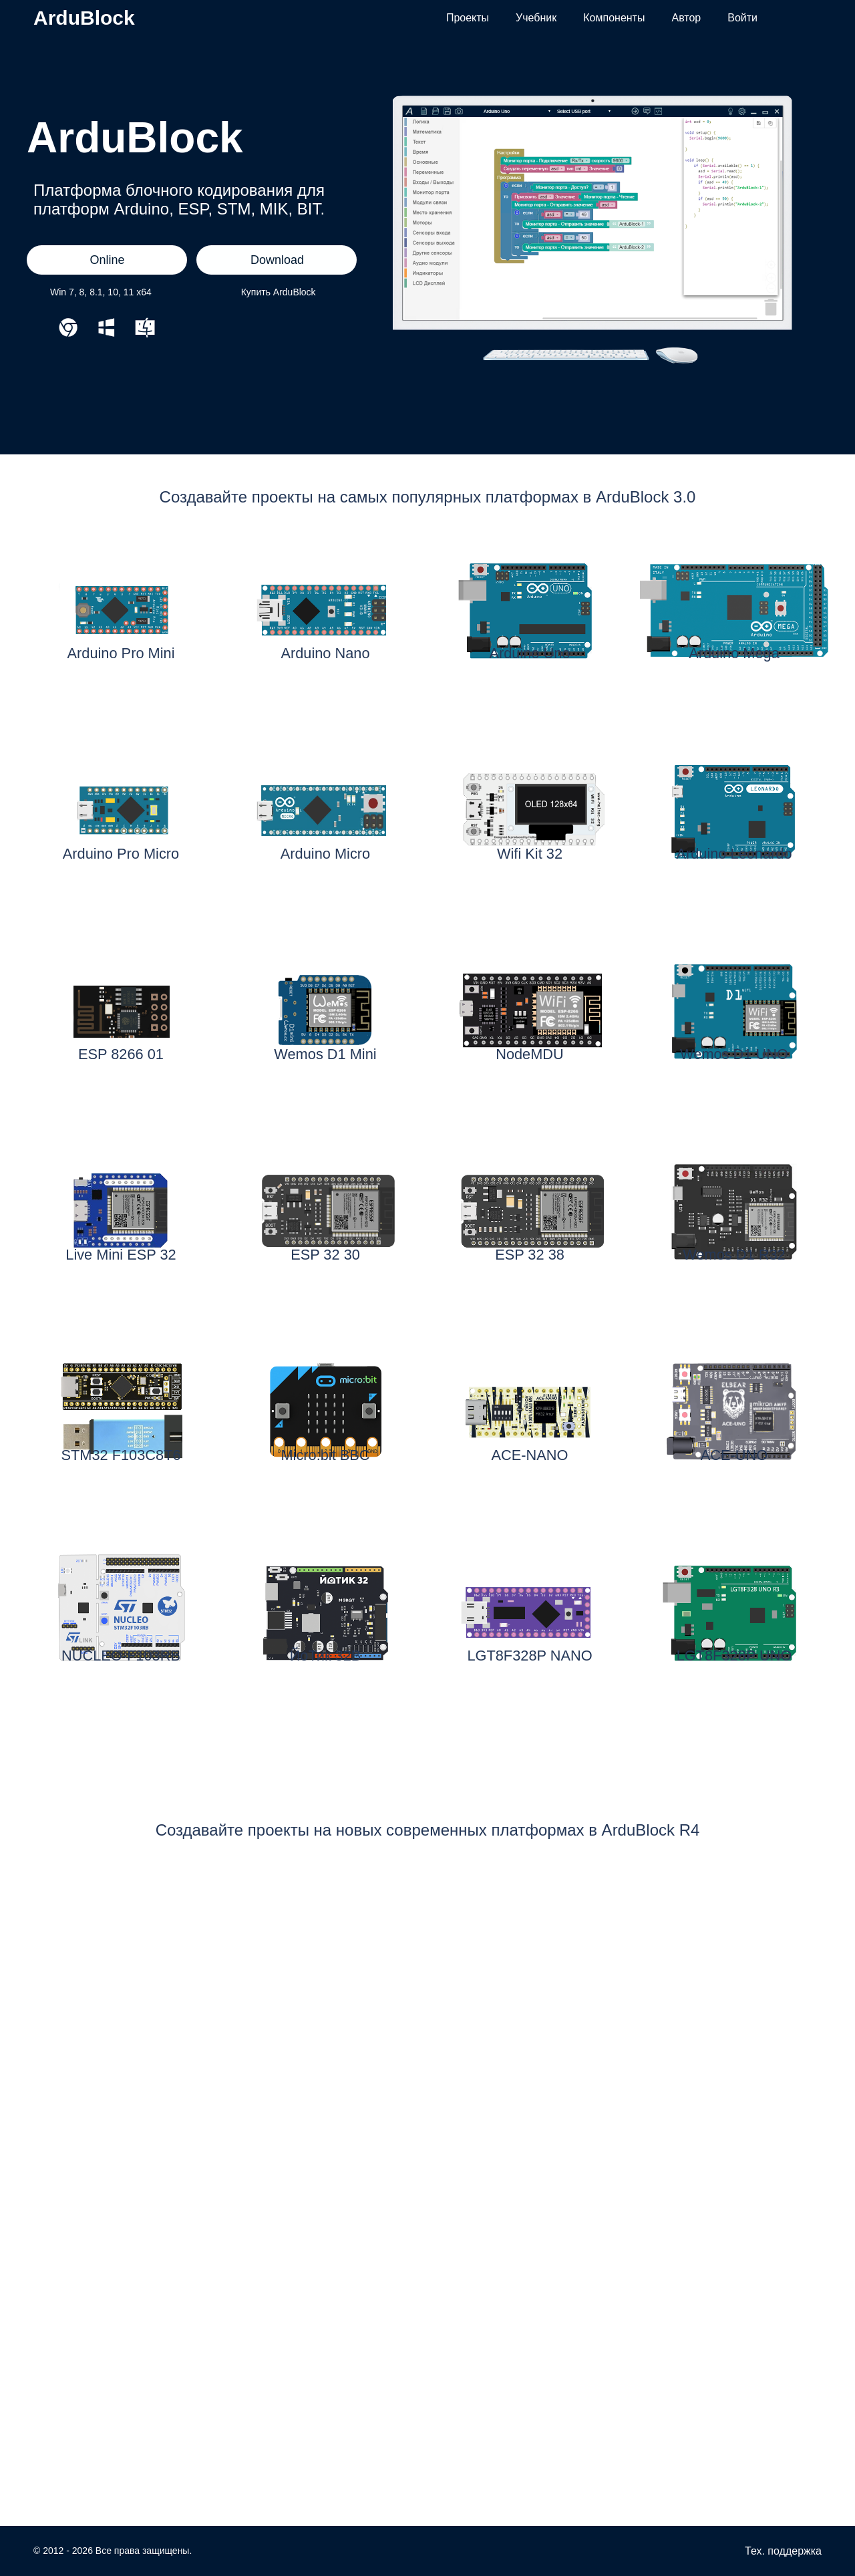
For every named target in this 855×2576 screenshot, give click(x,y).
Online (107, 260)
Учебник (536, 17)
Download (277, 260)
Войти (742, 17)
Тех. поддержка (783, 2551)
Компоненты (614, 17)
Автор (686, 17)
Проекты (467, 17)
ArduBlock (84, 18)
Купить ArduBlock (278, 292)
